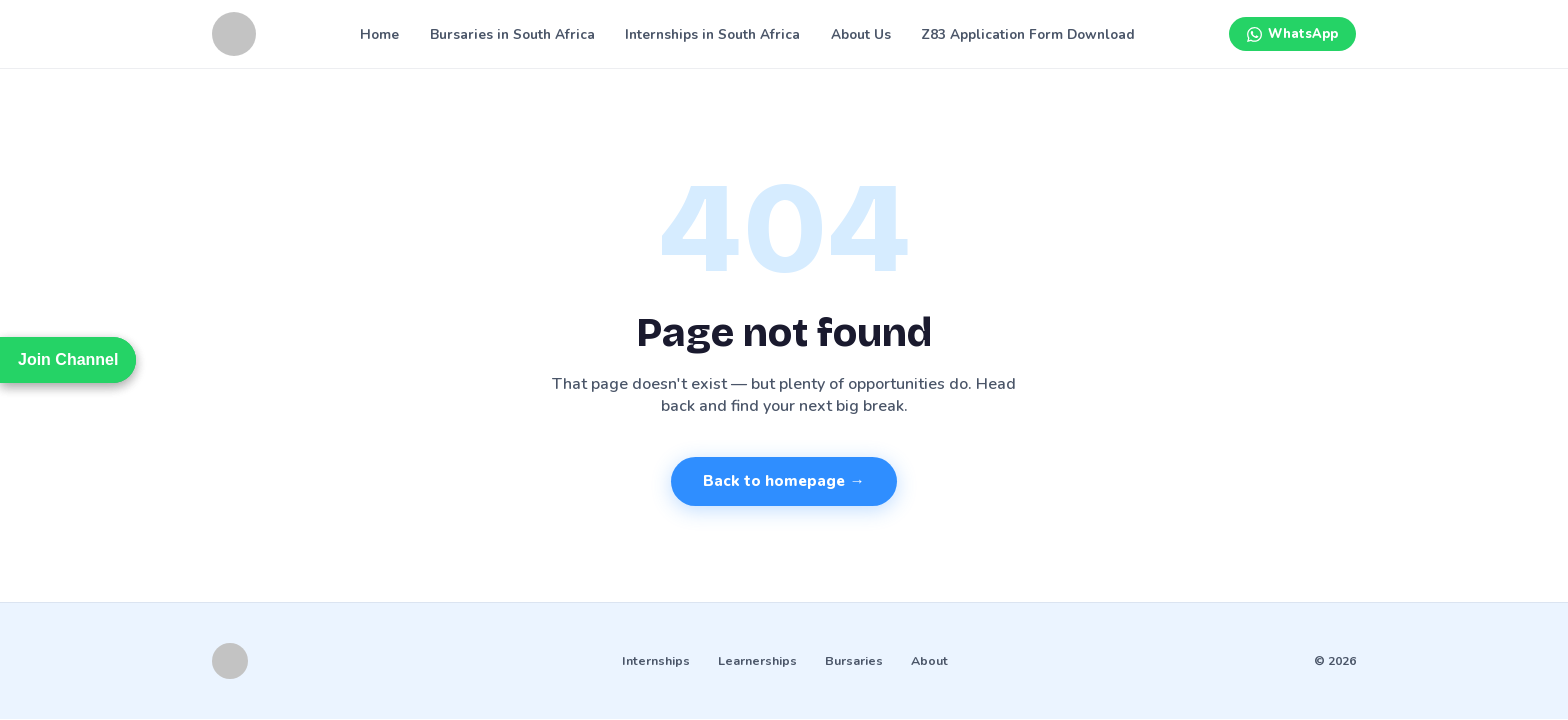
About (929, 660)
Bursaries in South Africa (512, 34)
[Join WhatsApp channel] (1292, 34)
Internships (656, 660)
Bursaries (854, 660)
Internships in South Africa (712, 34)
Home (379, 34)
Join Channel (68, 359)
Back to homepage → (783, 481)
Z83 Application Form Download (1028, 34)
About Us (861, 34)
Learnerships (757, 660)
